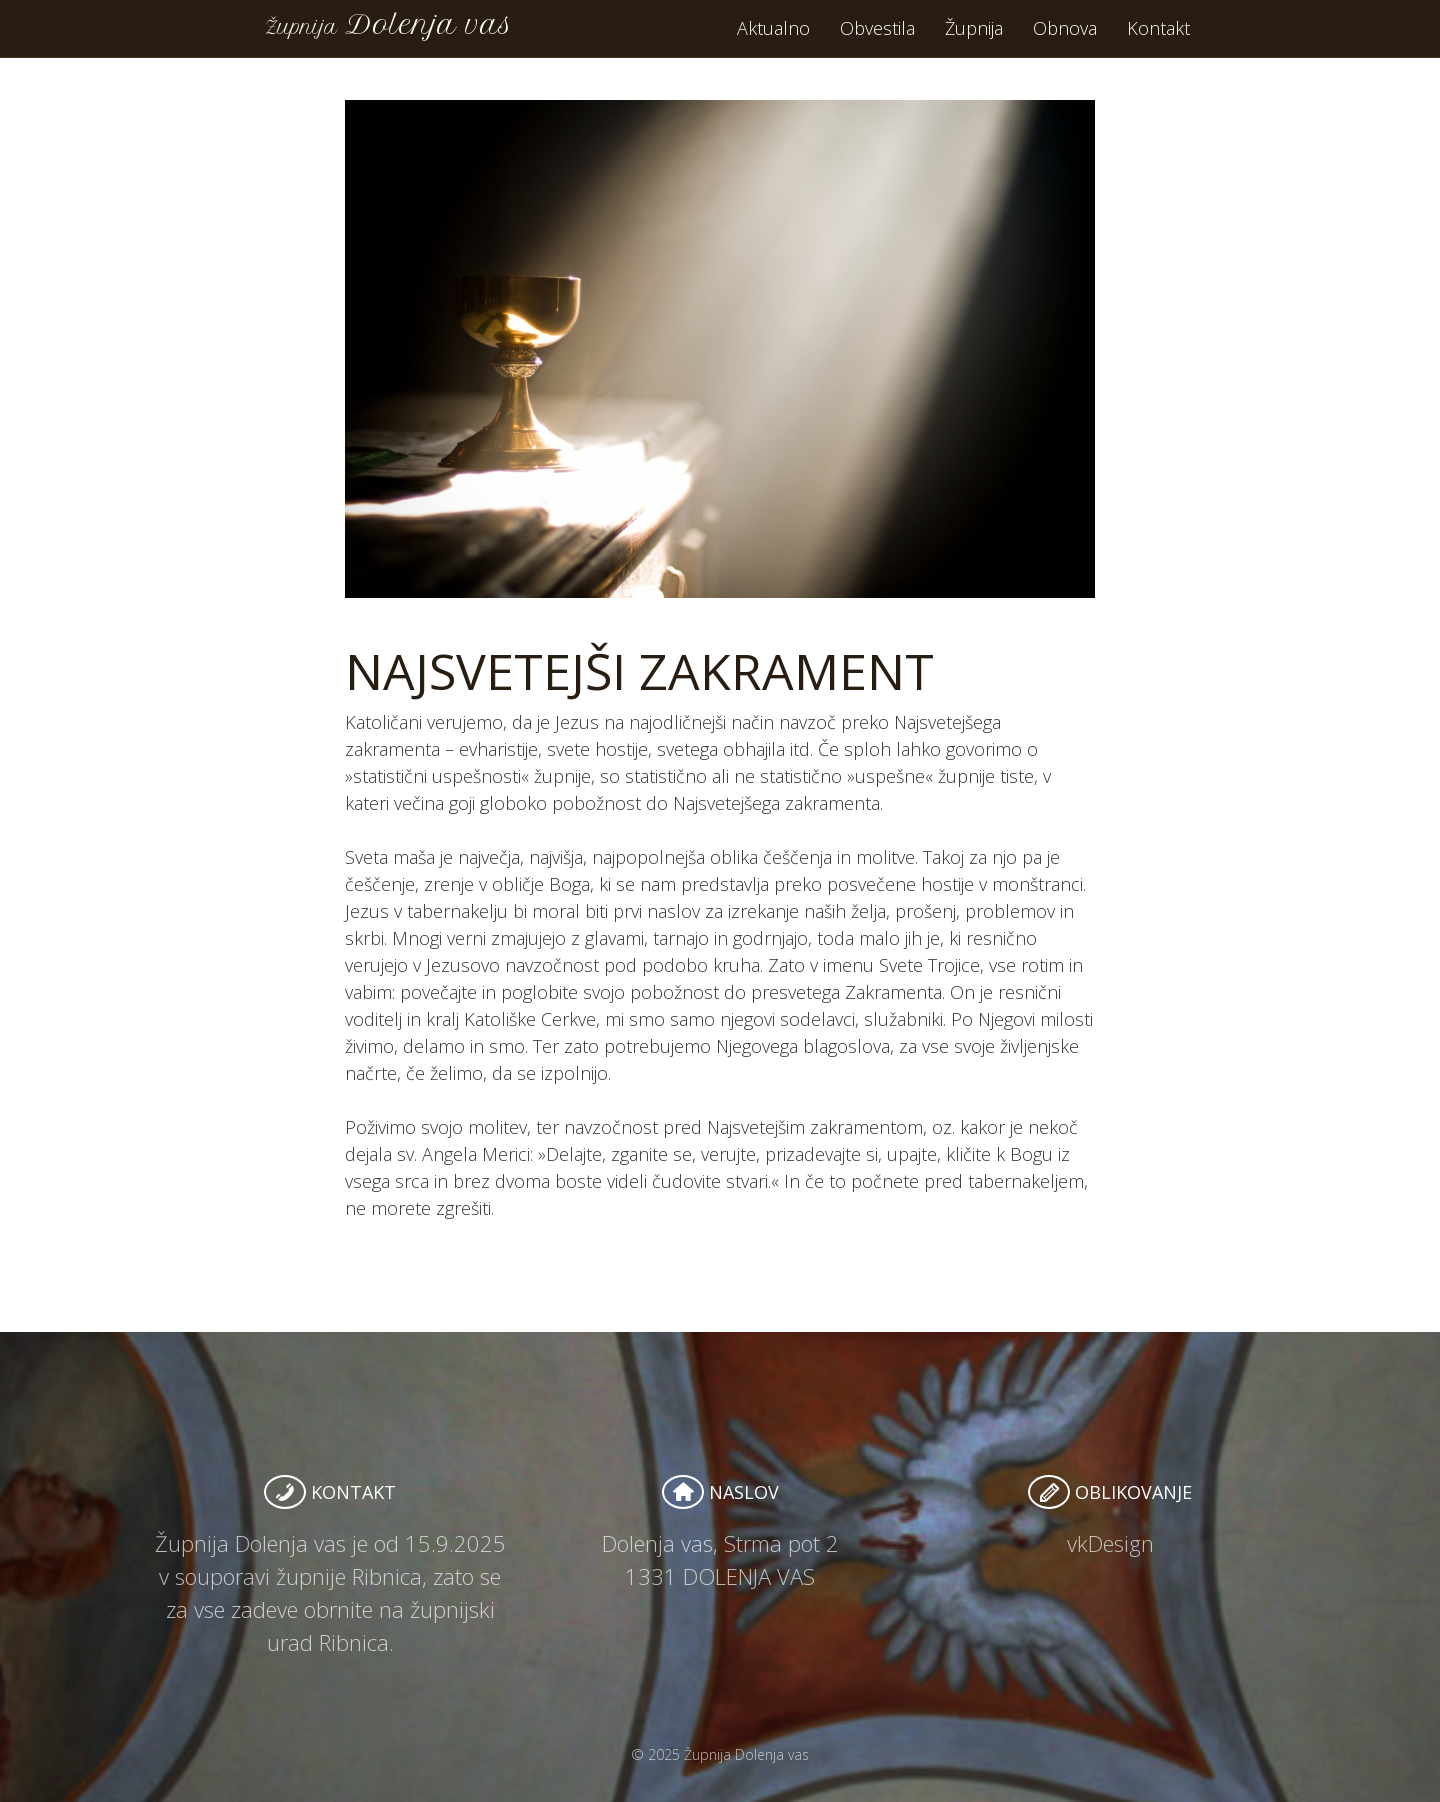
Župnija (974, 40)
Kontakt (1158, 40)
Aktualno (773, 40)
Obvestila (877, 40)
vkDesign (1110, 1543)
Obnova (1065, 40)
